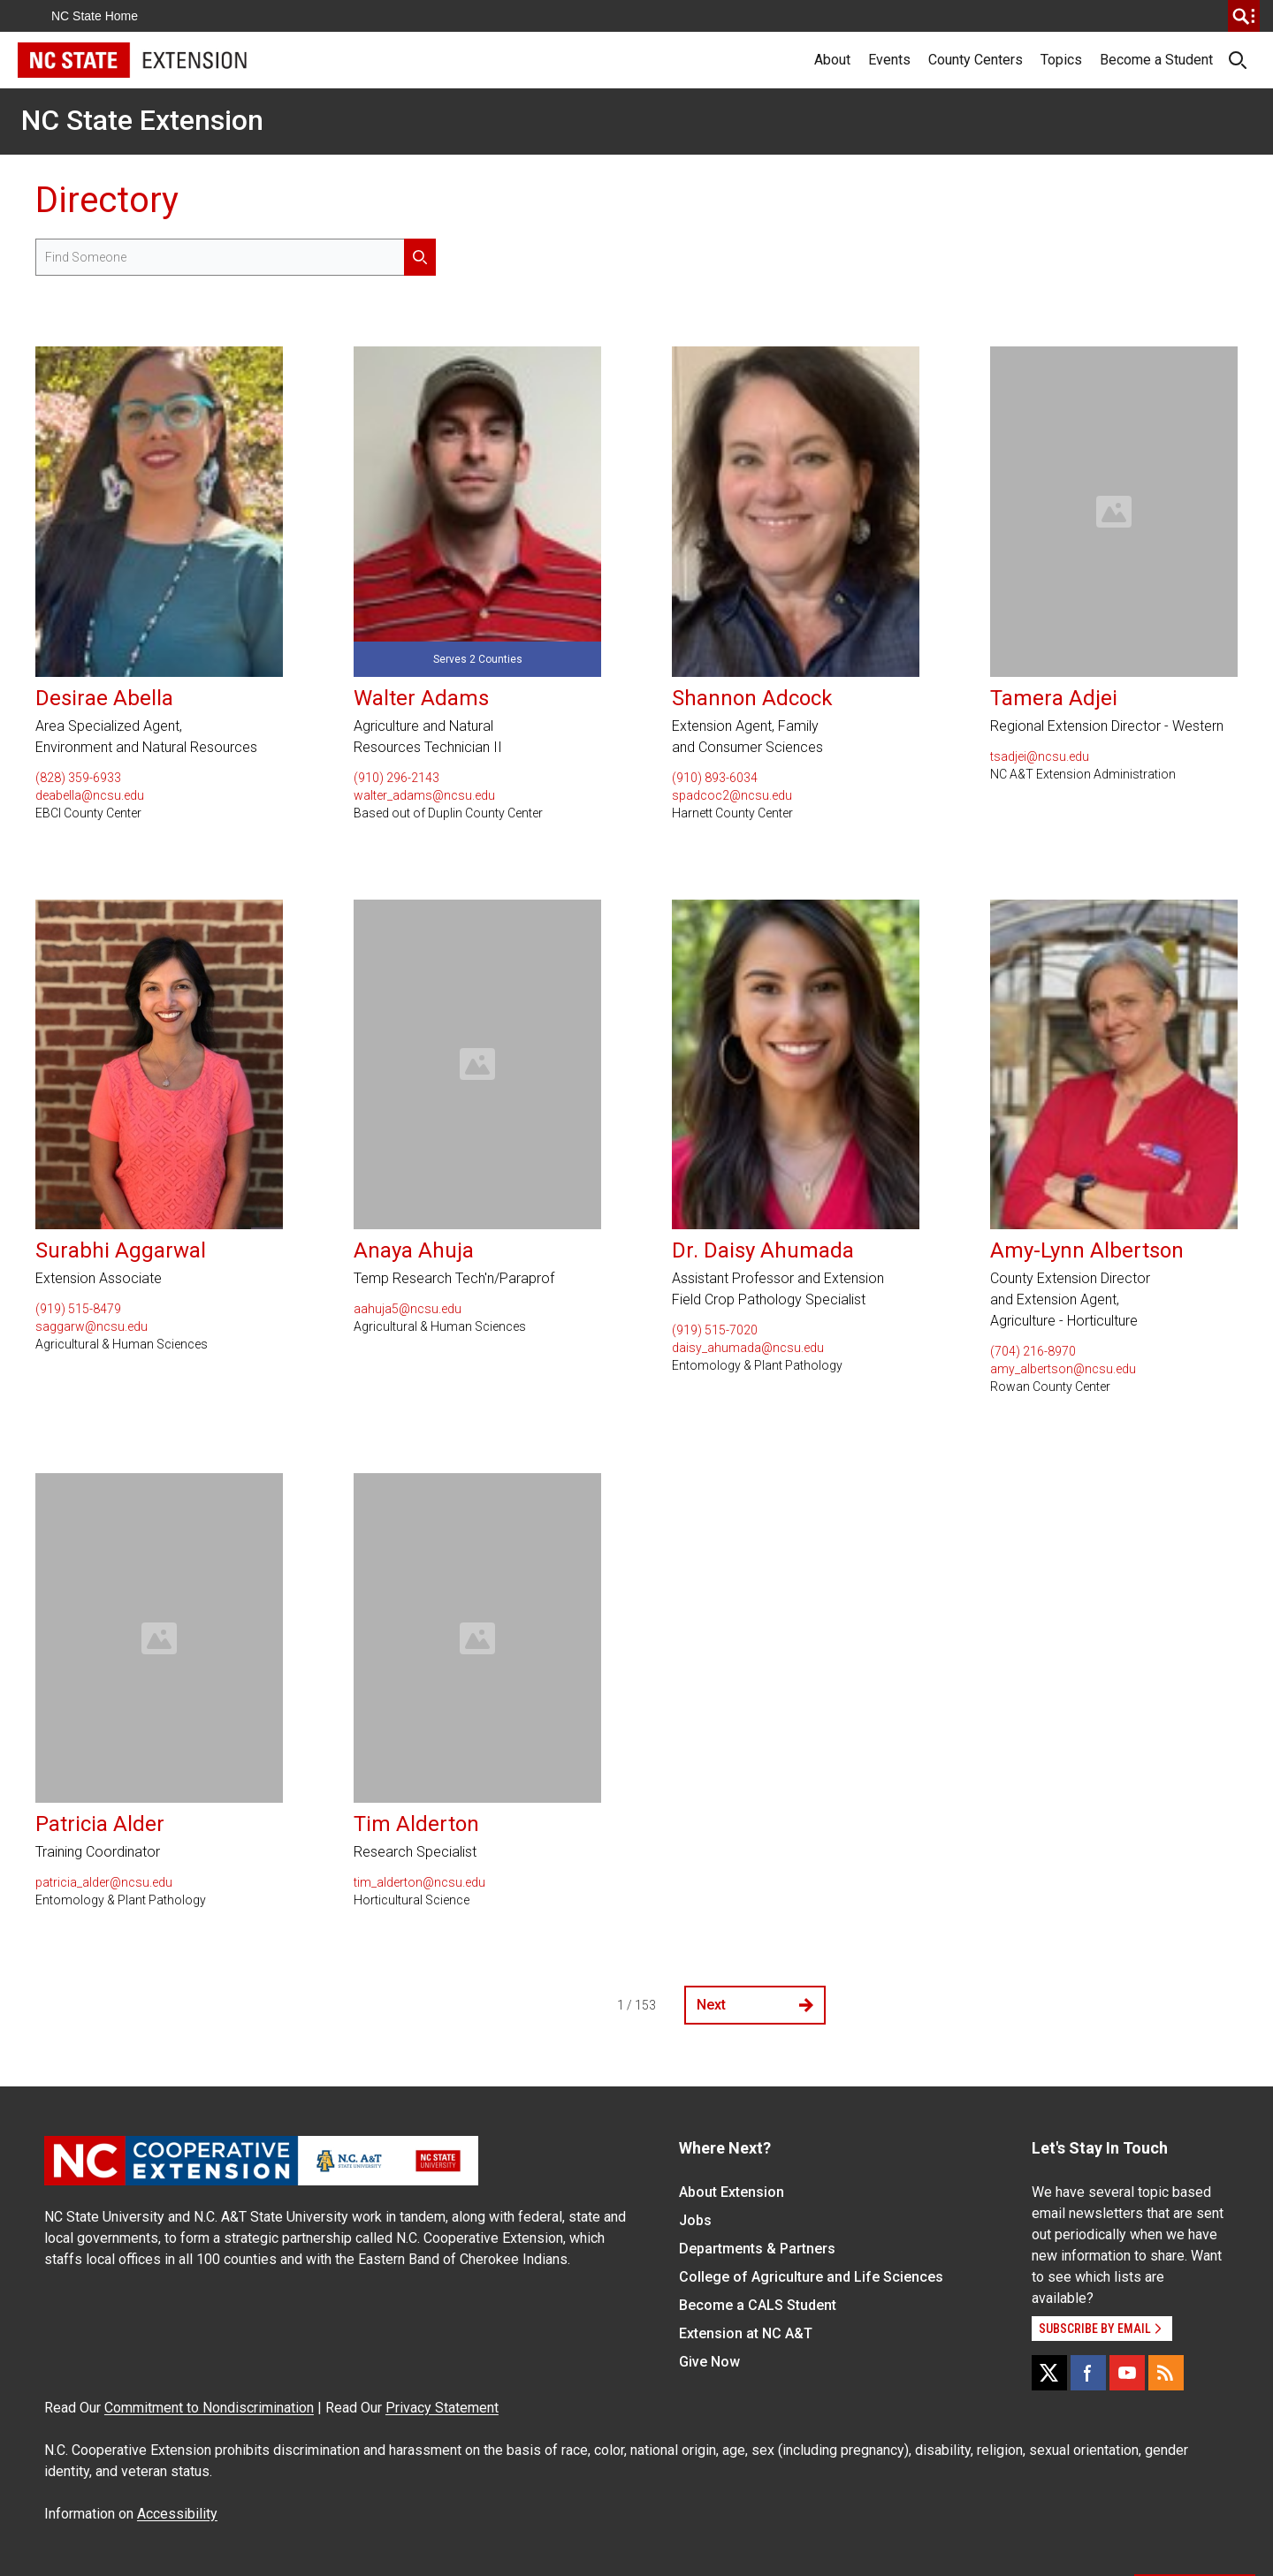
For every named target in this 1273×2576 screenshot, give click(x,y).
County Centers (975, 59)
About (832, 59)
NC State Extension (142, 120)
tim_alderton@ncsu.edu (419, 1882)
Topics (1061, 59)
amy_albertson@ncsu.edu (1063, 1369)
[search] (1244, 16)
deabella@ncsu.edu (89, 795)
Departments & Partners (757, 2248)
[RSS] (1166, 2372)
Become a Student (1156, 59)
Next (755, 2004)
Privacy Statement (442, 2407)
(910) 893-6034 (715, 778)
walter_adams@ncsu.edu (424, 795)
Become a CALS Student (757, 2305)
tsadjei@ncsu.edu (1039, 756)
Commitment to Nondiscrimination (209, 2407)
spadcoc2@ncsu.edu (732, 795)
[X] (1049, 2372)
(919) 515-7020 (715, 1330)
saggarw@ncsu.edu (91, 1326)
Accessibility (177, 2513)
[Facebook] (1088, 2372)
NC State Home (94, 16)
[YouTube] (1127, 2372)
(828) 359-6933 (78, 778)
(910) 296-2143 (396, 778)
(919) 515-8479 (78, 1309)
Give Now (709, 2361)
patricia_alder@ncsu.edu (103, 1882)
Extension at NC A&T (745, 2333)
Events (889, 59)
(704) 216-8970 (1033, 1351)
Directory (107, 200)
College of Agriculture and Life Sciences (811, 2276)
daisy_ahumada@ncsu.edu (748, 1348)
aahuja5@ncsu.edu (407, 1309)
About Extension (731, 2192)
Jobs (695, 2220)
